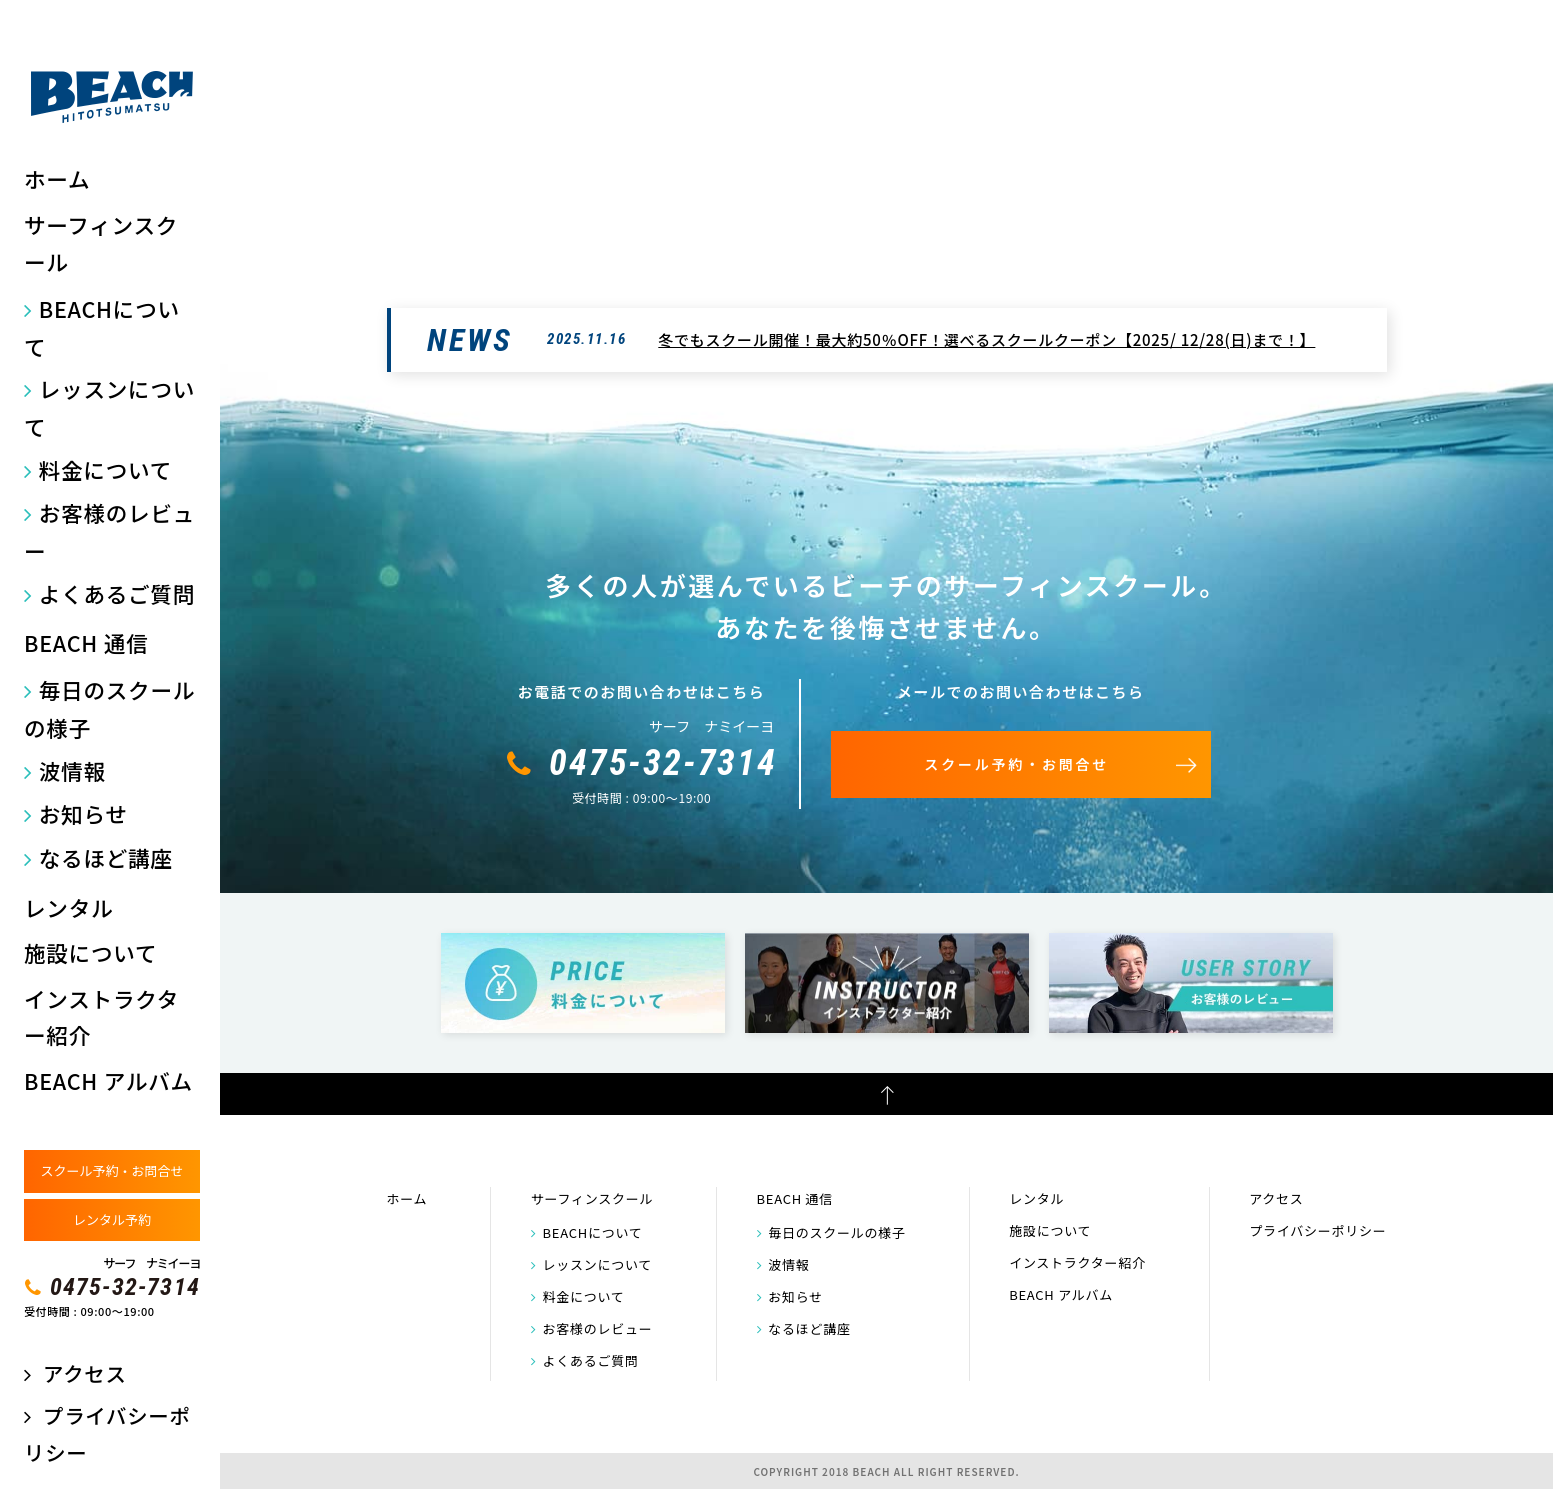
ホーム (57, 178)
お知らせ (83, 813)
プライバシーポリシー (1317, 1230)
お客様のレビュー (109, 531)
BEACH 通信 (86, 642)
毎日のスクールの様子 (109, 708)
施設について (90, 952)
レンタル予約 (112, 1219)
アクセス (84, 1373)
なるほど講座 (106, 857)
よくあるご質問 (117, 593)
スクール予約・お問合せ (111, 1170)
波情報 (72, 770)
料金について (105, 469)
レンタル (68, 907)
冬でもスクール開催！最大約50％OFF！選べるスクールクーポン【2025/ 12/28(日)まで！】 (986, 339)
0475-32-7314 (125, 1287)
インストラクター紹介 (101, 1017)
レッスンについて (109, 407)
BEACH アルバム (108, 1080)
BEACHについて (102, 327)
